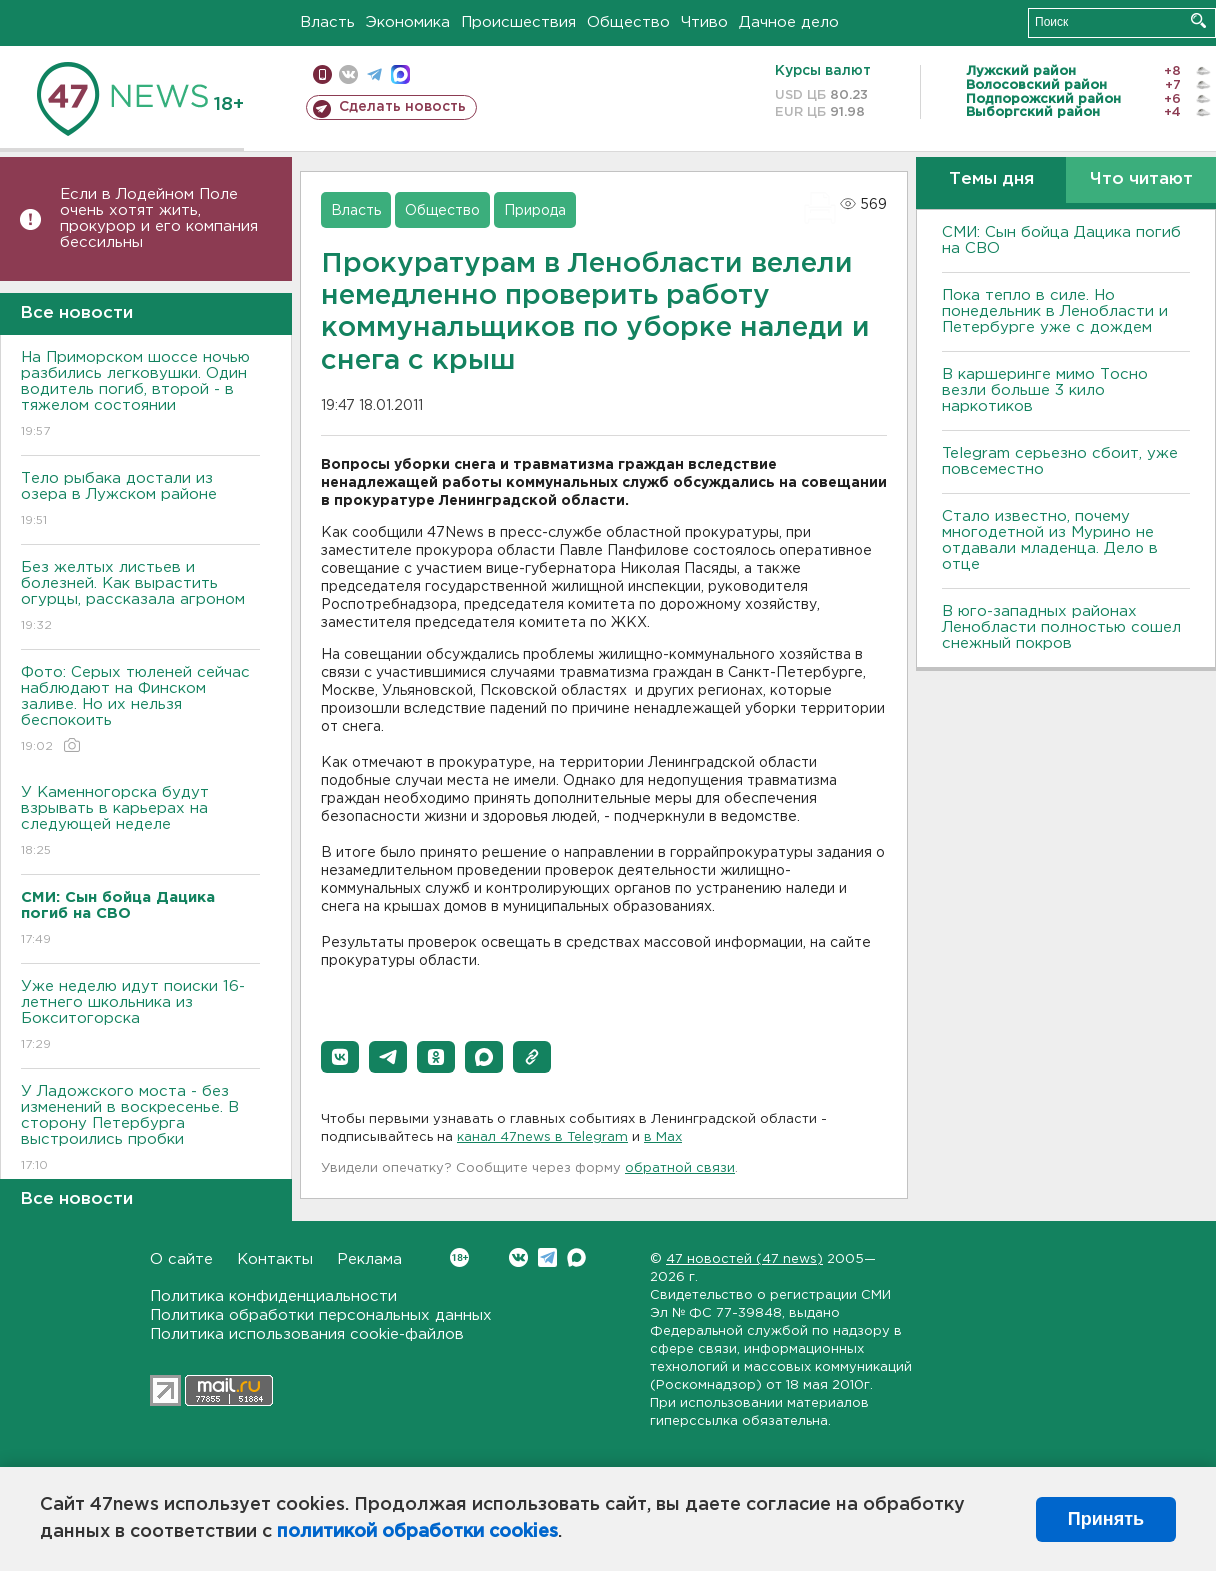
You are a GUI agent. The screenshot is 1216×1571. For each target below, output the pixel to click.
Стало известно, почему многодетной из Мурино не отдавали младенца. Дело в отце (1050, 540)
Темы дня (991, 179)
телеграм (374, 74)
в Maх (663, 1137)
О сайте (181, 1259)
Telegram (547, 1257)
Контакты (275, 1259)
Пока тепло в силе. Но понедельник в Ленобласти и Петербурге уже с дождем (1055, 311)
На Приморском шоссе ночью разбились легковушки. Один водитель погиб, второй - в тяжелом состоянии (140, 395)
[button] (340, 1057)
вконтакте (348, 74)
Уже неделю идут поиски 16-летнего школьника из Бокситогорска (140, 1016)
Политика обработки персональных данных (321, 1315)
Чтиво (704, 22)
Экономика (408, 22)
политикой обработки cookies (417, 1532)
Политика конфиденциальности (273, 1296)
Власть (327, 22)
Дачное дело (789, 22)
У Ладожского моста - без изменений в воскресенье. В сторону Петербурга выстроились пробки (140, 1129)
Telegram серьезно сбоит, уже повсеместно (1060, 461)
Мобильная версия (322, 74)
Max (576, 1257)
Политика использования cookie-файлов (307, 1334)
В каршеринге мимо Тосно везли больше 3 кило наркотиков (1045, 390)
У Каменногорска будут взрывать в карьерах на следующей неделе (140, 822)
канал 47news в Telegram (542, 1137)
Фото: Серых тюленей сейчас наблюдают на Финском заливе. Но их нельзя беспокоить (140, 710)
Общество (628, 22)
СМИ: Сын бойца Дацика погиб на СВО (1061, 240)
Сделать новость (402, 107)
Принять (1106, 1519)
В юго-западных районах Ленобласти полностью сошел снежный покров (1061, 627)
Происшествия (518, 22)
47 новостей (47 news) (744, 1259)
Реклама (369, 1259)
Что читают (1141, 179)
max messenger (400, 74)
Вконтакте (459, 1257)
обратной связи (680, 1168)
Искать (1198, 20)
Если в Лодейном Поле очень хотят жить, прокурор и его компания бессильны (159, 218)
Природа (535, 211)
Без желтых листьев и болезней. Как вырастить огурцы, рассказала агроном (140, 597)
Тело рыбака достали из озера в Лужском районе (140, 500)
